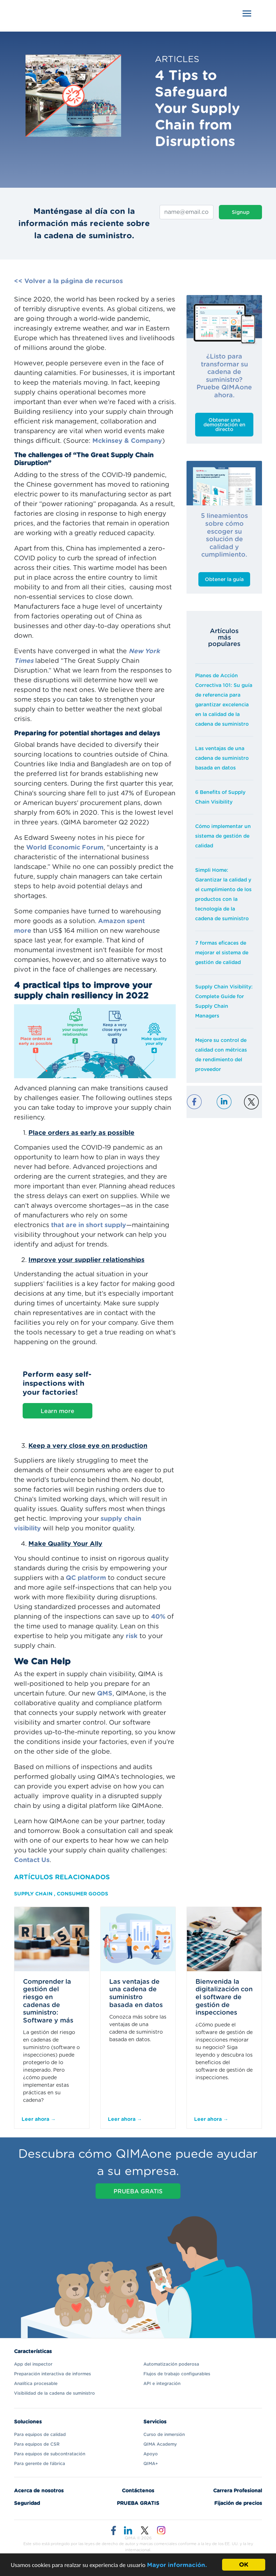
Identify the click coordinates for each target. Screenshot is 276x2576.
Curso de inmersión (164, 2434)
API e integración (161, 2383)
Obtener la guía (224, 579)
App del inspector (33, 2364)
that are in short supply (88, 1225)
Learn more (57, 1411)
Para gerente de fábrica (39, 2464)
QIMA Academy (160, 2444)
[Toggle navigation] (247, 13)
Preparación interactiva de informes (52, 2374)
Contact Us (32, 1860)
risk (132, 1636)
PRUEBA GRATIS (138, 2191)
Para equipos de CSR (37, 2444)
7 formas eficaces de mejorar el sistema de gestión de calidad (221, 953)
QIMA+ (150, 2464)
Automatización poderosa (171, 2364)
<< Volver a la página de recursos (68, 281)
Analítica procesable (36, 2383)
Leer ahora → (39, 2119)
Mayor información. (177, 2565)
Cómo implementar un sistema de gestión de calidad (223, 836)
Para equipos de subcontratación (49, 2454)
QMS (104, 1694)
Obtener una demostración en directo (224, 425)
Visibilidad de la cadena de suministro (54, 2393)
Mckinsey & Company (127, 441)
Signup (240, 212)
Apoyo (150, 2454)
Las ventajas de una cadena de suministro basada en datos (222, 758)
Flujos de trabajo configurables (176, 2374)
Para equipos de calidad (40, 2434)
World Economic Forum (65, 848)
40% (158, 1617)
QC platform (86, 1578)
